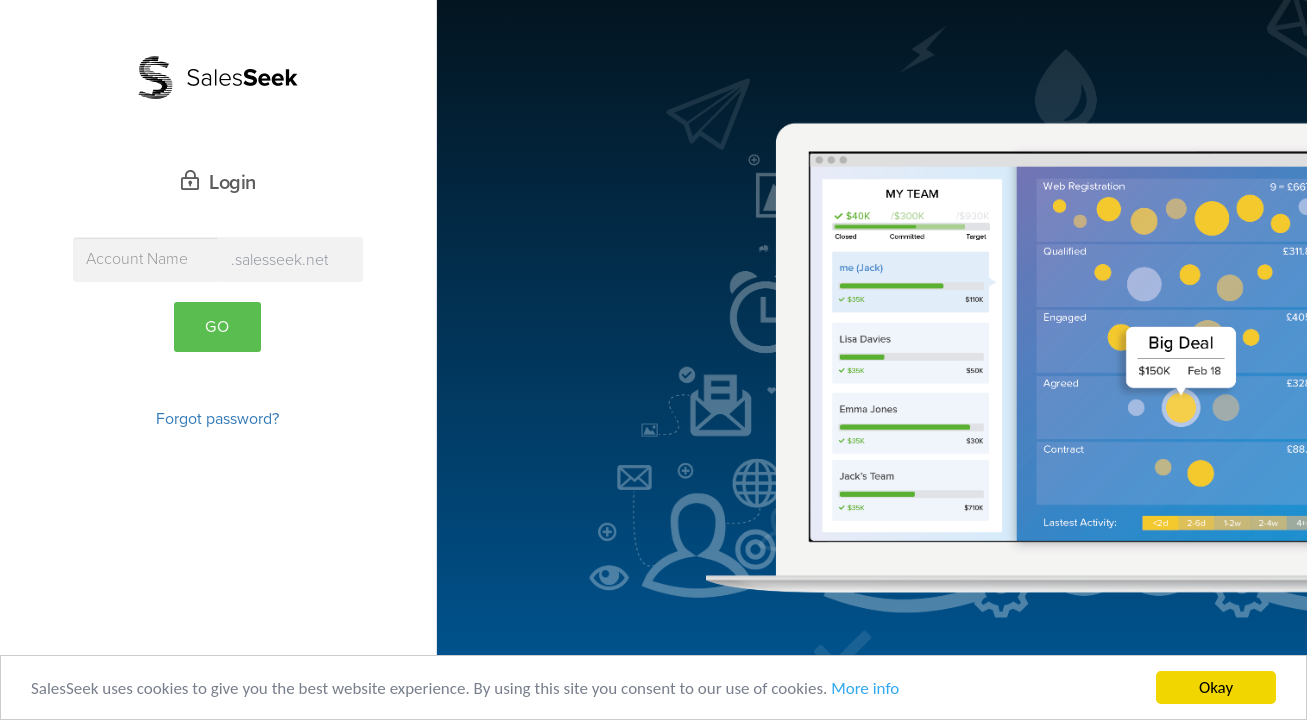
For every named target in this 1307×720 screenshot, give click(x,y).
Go (217, 327)
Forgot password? (217, 419)
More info (865, 688)
